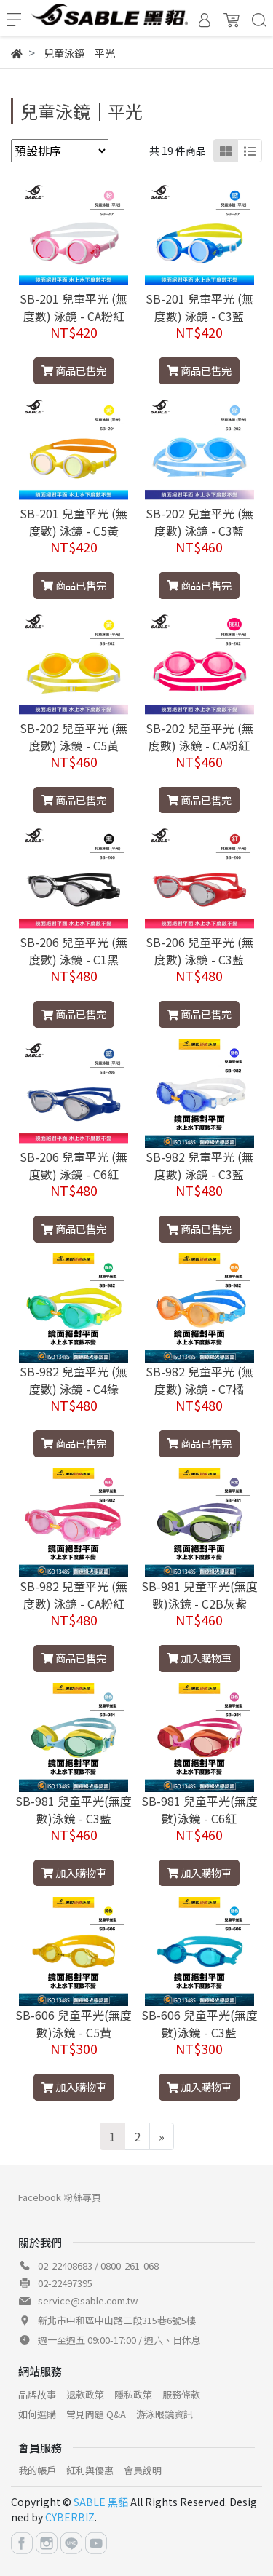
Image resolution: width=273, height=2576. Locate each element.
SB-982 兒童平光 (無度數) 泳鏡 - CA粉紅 (73, 1594)
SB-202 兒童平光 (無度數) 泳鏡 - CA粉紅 (199, 736)
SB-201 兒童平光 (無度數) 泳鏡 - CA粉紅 (73, 307)
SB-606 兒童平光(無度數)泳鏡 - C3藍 (199, 2023)
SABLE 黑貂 (101, 2501)
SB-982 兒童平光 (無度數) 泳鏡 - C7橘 (199, 1380)
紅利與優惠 (90, 2470)
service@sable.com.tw (88, 2300)
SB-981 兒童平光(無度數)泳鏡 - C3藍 (73, 1809)
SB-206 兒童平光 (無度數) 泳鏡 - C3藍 (199, 950)
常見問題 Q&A (96, 2414)
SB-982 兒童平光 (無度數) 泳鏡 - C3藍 (199, 1165)
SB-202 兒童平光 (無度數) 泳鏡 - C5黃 (73, 736)
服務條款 (181, 2394)
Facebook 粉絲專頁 (59, 2197)
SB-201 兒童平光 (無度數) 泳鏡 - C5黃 (73, 521)
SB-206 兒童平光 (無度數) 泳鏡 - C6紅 (73, 1165)
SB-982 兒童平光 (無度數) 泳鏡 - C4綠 (73, 1380)
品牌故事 (37, 2394)
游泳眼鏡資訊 (164, 2414)
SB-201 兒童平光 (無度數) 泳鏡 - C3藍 (199, 307)
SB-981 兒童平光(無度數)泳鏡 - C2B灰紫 (199, 1594)
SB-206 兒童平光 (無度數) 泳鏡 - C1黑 (73, 950)
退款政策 (85, 2394)
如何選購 (37, 2414)
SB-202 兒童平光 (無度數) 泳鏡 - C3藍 (199, 521)
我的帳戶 (37, 2470)
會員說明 (143, 2470)
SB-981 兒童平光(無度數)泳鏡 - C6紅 (199, 1809)
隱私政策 (133, 2394)
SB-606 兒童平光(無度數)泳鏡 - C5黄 (73, 2023)
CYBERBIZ (70, 2517)
